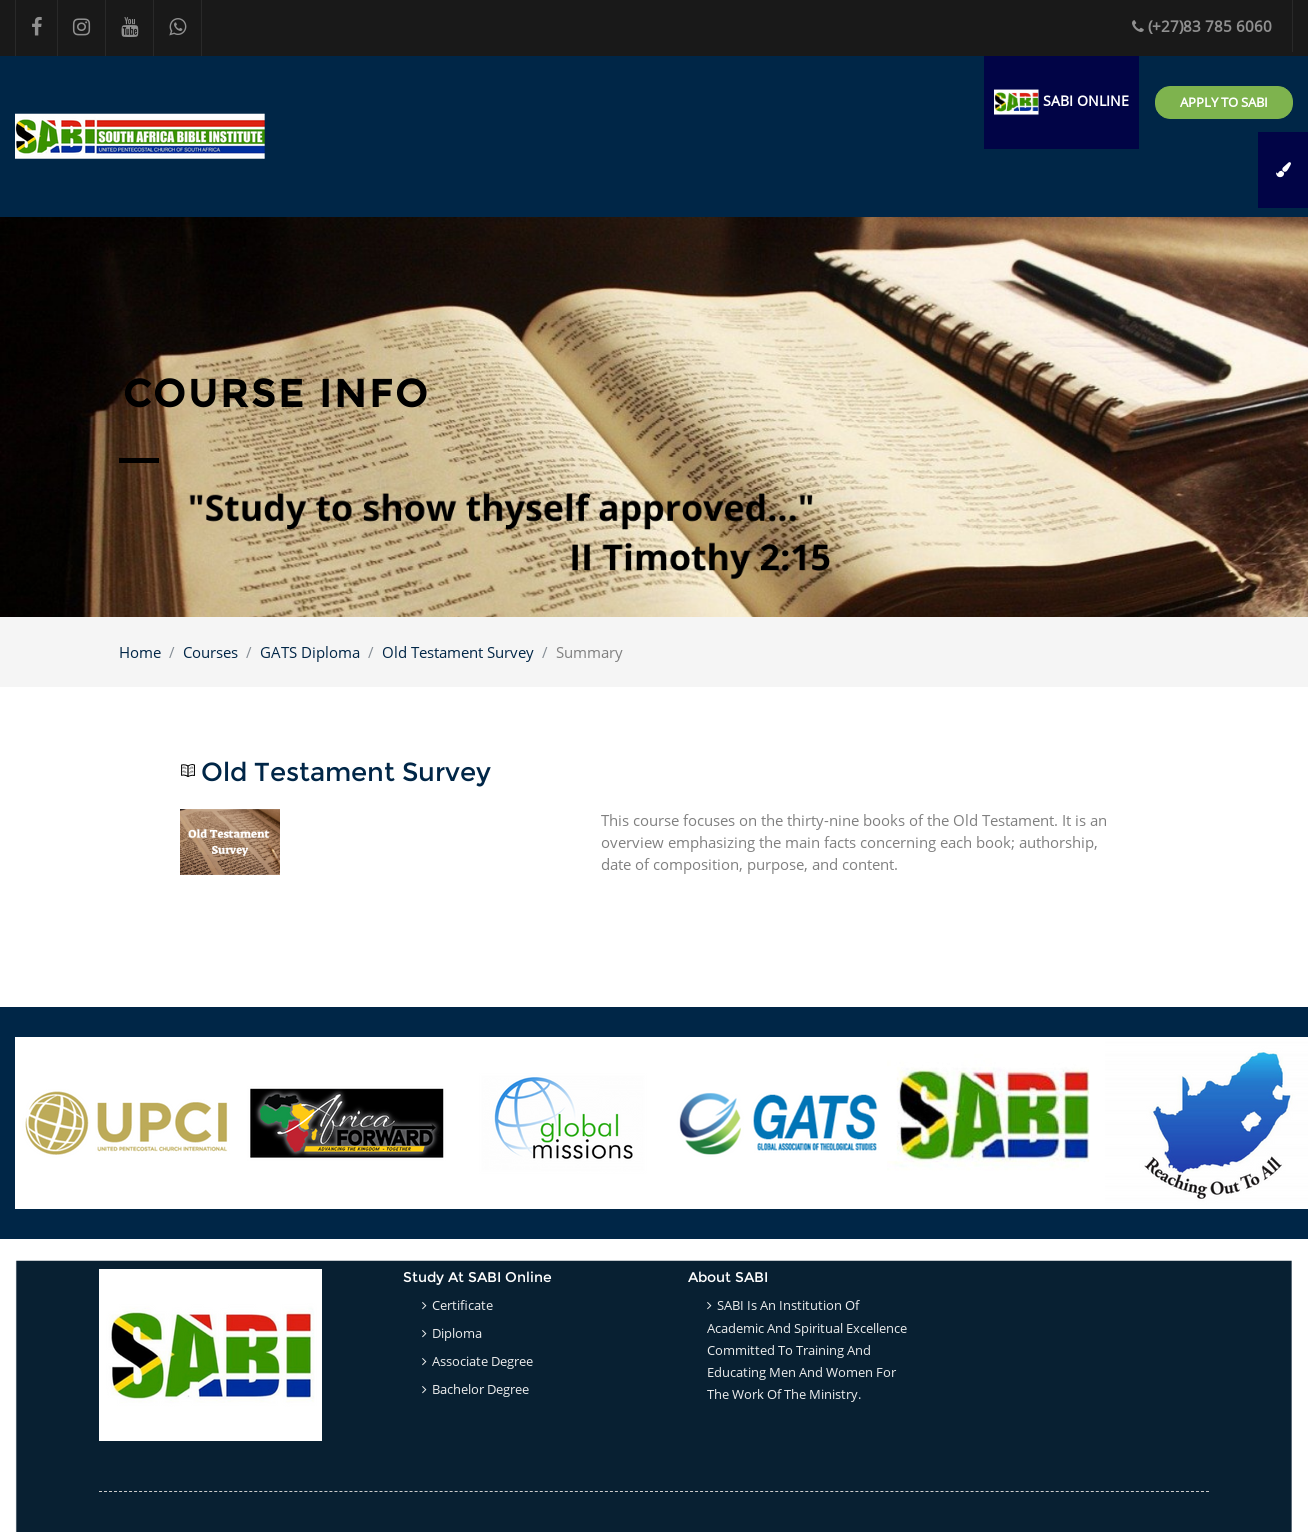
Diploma (457, 1333)
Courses (210, 652)
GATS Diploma (310, 652)
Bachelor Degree (480, 1389)
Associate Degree (482, 1361)
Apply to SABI (1224, 102)
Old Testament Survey (458, 652)
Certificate (462, 1305)
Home (140, 652)
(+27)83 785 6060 (1202, 26)
